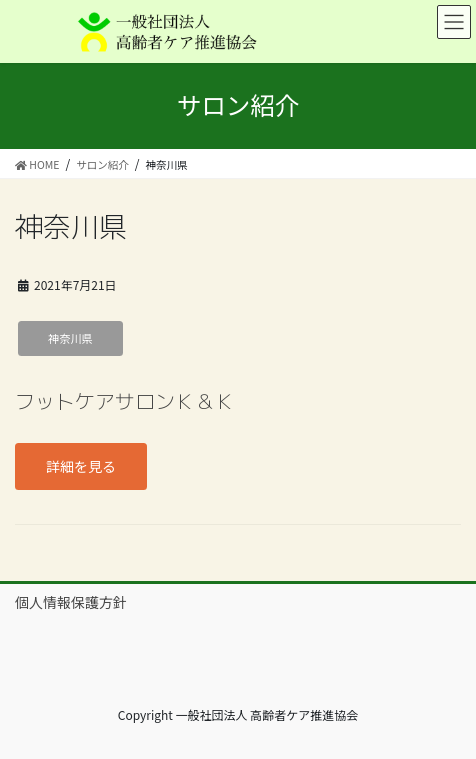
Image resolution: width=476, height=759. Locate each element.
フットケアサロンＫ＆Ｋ (125, 401)
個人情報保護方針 (71, 602)
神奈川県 (70, 338)
